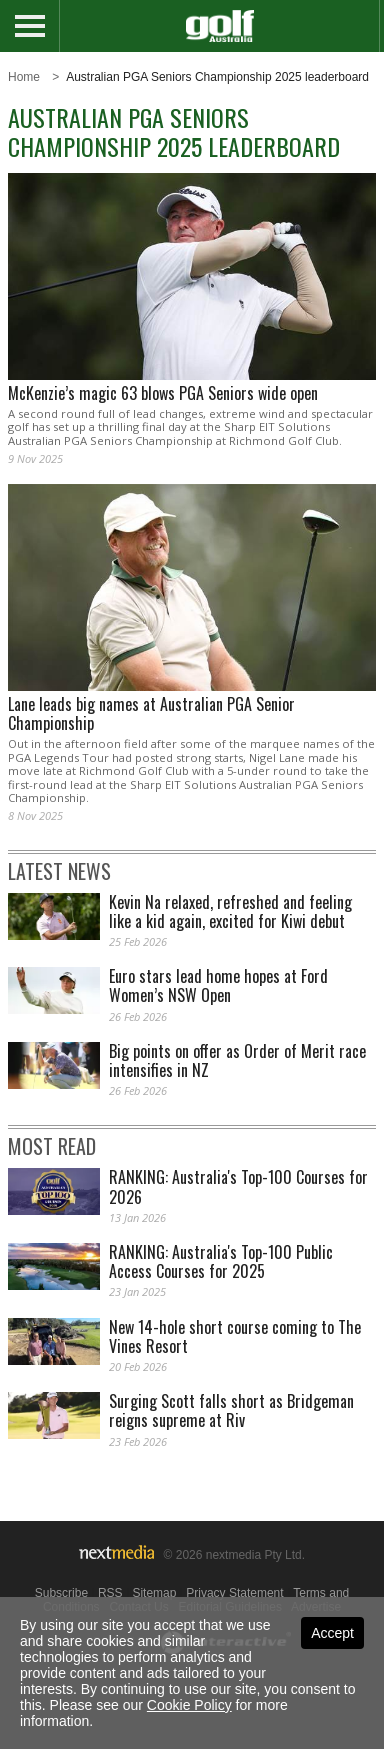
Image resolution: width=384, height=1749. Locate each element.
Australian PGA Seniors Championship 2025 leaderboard (217, 77)
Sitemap (154, 1593)
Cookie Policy (189, 1705)
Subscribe (61, 1593)
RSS (110, 1593)
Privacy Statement (234, 1593)
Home (24, 77)
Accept (332, 1633)
